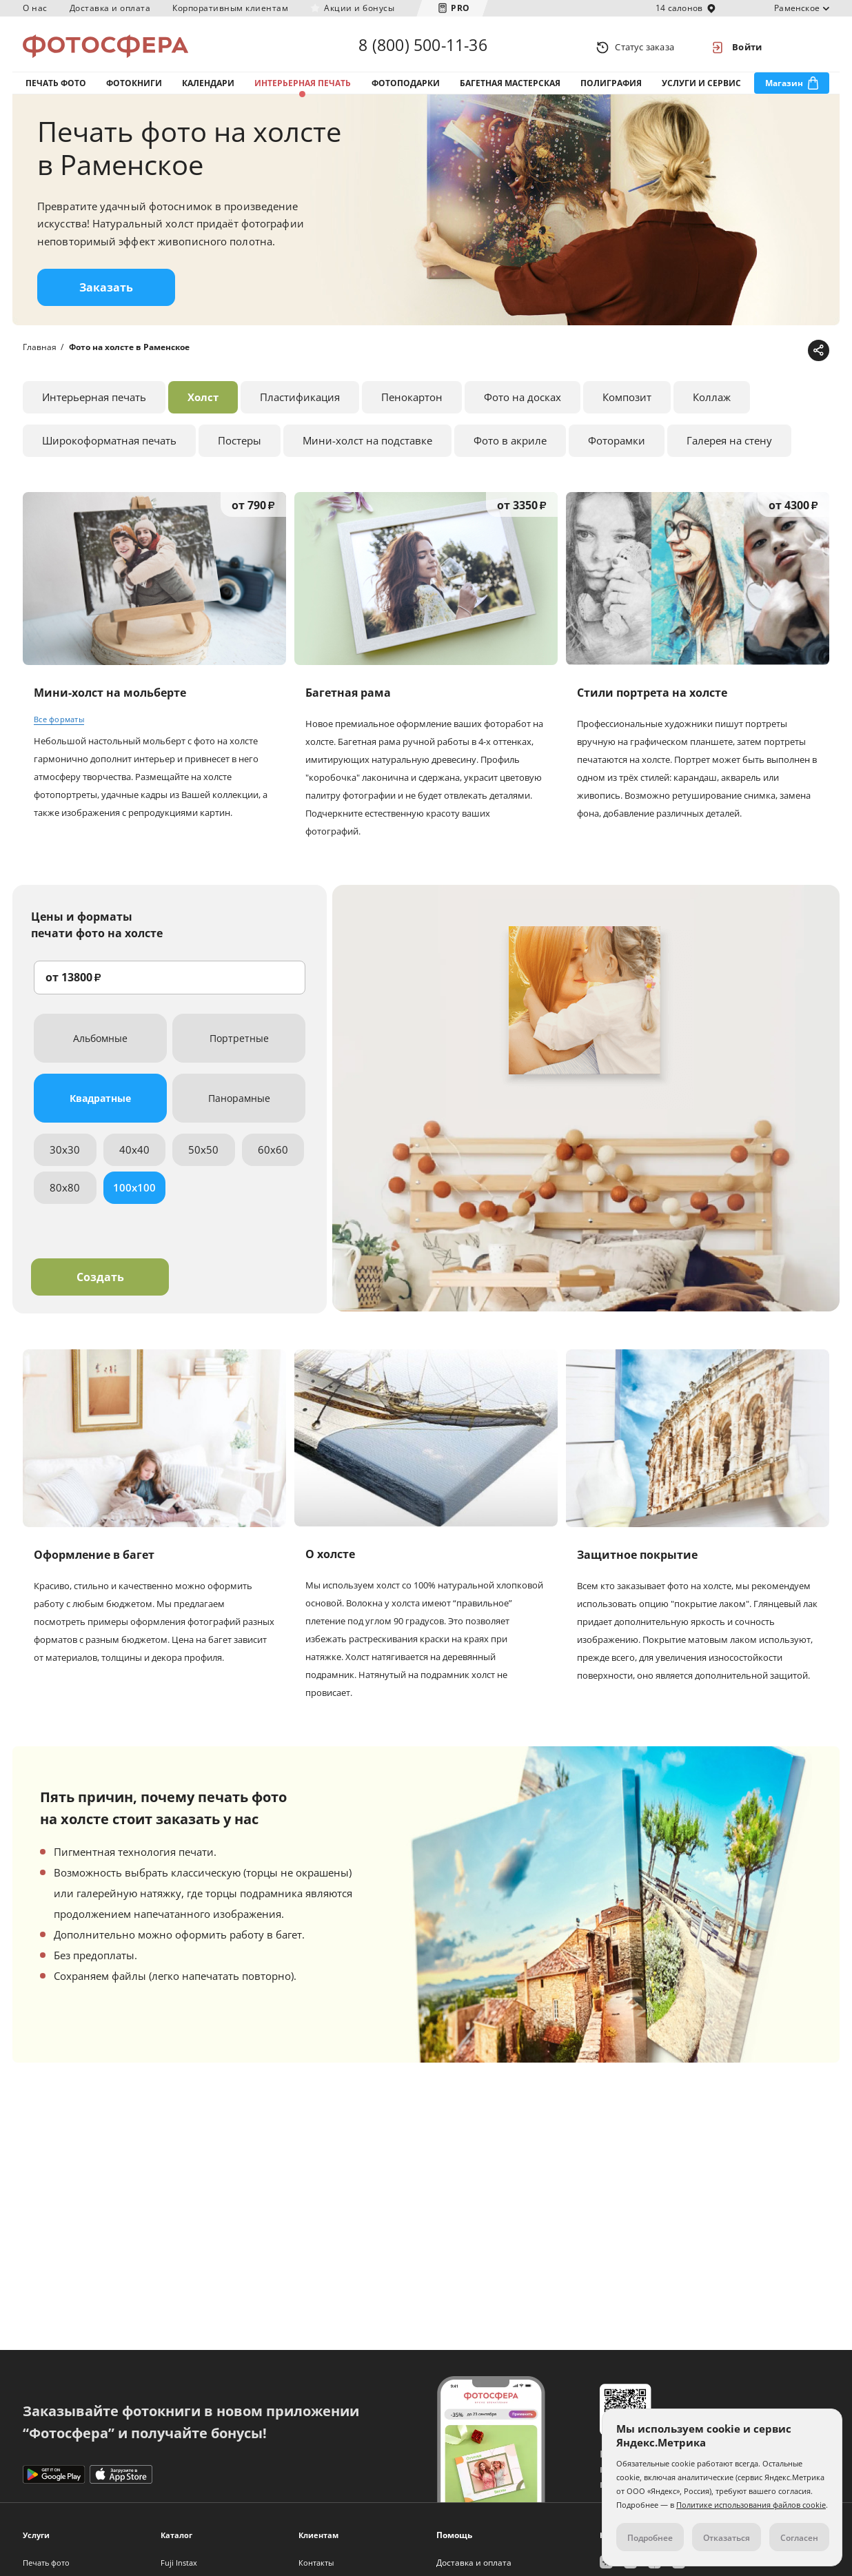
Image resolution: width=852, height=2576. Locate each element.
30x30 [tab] (65, 1158)
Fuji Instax (179, 2562)
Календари (208, 88)
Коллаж (712, 406)
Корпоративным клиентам (230, 8)
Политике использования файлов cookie (751, 2505)
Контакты (316, 2562)
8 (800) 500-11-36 (422, 47)
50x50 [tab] (203, 1158)
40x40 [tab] (134, 1158)
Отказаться (726, 2538)
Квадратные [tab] (100, 1107)
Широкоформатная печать (109, 449)
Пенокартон (412, 406)
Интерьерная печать (302, 88)
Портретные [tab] (239, 1047)
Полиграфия (611, 88)
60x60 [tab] (273, 1158)
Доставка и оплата (110, 8)
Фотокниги (134, 88)
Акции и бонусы (359, 8)
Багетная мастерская (510, 88)
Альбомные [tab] (100, 1047)
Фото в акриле (510, 449)
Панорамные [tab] (239, 1107)
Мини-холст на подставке (367, 449)
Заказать (106, 297)
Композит (626, 406)
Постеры (239, 449)
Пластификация (300, 406)
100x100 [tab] (134, 1196)
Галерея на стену (729, 449)
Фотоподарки (406, 88)
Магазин (784, 88)
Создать (100, 1286)
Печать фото (56, 88)
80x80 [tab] (65, 1196)
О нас (35, 8)
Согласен (799, 2538)
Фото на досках (522, 406)
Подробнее (650, 2538)
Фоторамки (616, 449)
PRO (460, 8)
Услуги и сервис (701, 88)
